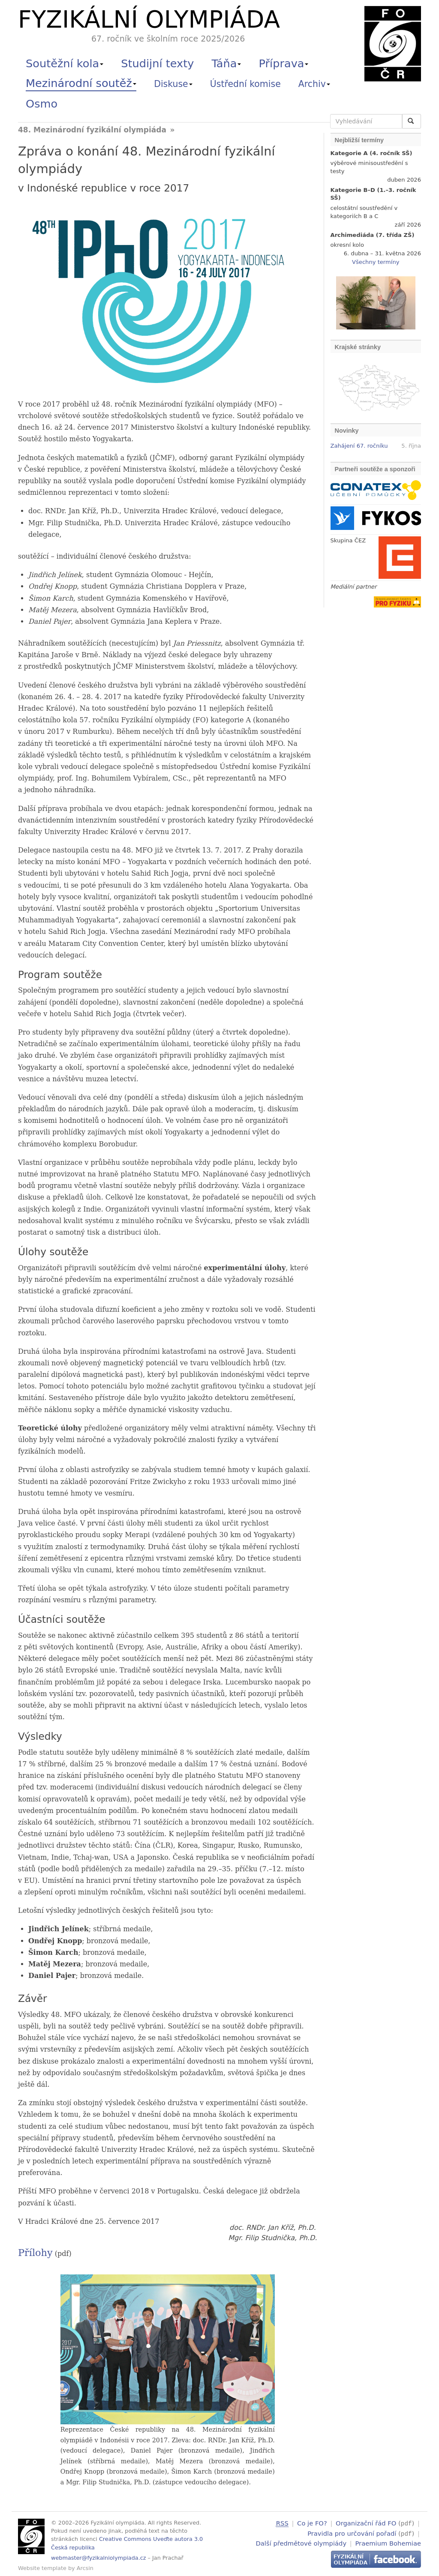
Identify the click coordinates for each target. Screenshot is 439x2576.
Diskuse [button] (173, 84)
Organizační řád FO (366, 2523)
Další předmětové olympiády (301, 2542)
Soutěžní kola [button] (64, 63)
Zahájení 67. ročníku (359, 446)
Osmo (41, 103)
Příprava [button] (284, 63)
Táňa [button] (226, 63)
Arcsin (85, 2568)
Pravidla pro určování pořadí (351, 2532)
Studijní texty (157, 63)
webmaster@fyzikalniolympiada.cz (98, 2558)
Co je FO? (312, 2523)
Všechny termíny (375, 262)
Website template (42, 2568)
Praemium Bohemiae (388, 2542)
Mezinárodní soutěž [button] (81, 83)
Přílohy (35, 2252)
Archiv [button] (314, 84)
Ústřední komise (245, 84)
